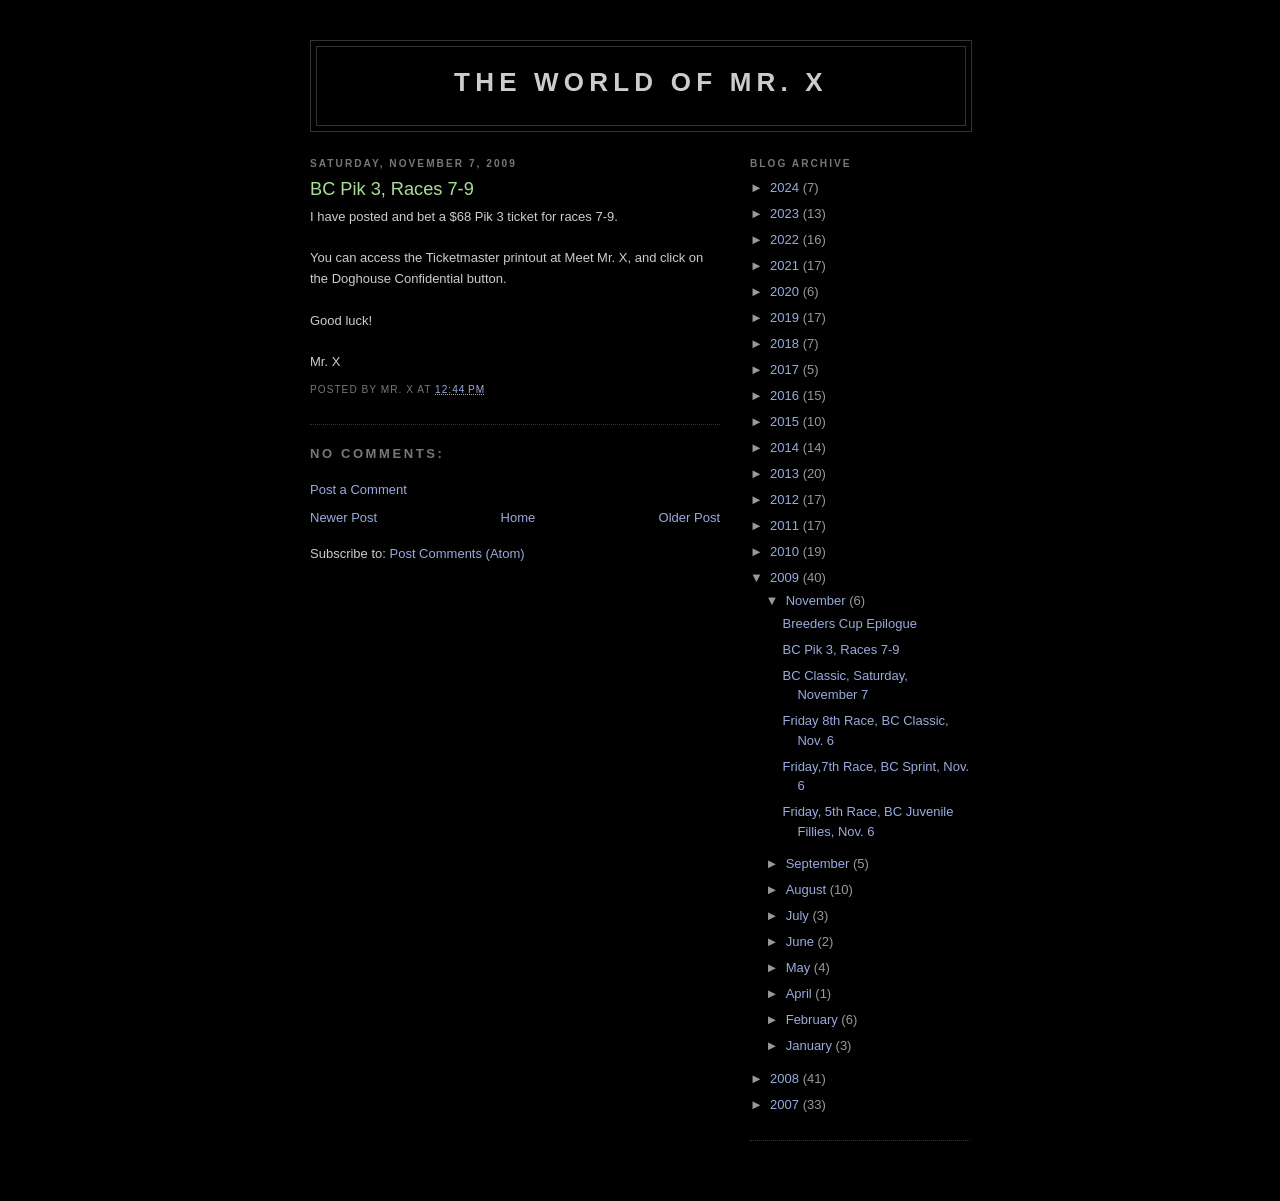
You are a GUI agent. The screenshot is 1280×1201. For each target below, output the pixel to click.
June (802, 941)
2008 (786, 1078)
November (818, 600)
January (811, 1045)
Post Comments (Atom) (457, 553)
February (814, 1019)
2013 (786, 473)
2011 (786, 525)
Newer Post (343, 517)
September (819, 863)
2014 (786, 447)
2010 (786, 551)
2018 (786, 343)
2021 (786, 265)
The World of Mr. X (641, 82)
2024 (786, 187)
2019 (786, 317)
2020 (786, 291)
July (799, 915)
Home (518, 517)
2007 (786, 1104)
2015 (786, 421)
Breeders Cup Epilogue (849, 623)
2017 (786, 369)
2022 (786, 239)
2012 (786, 499)
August (808, 889)
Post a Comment (358, 489)
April (801, 993)
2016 (786, 395)
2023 (786, 213)
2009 (786, 577)
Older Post (689, 517)
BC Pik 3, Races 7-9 (840, 649)
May (800, 967)
